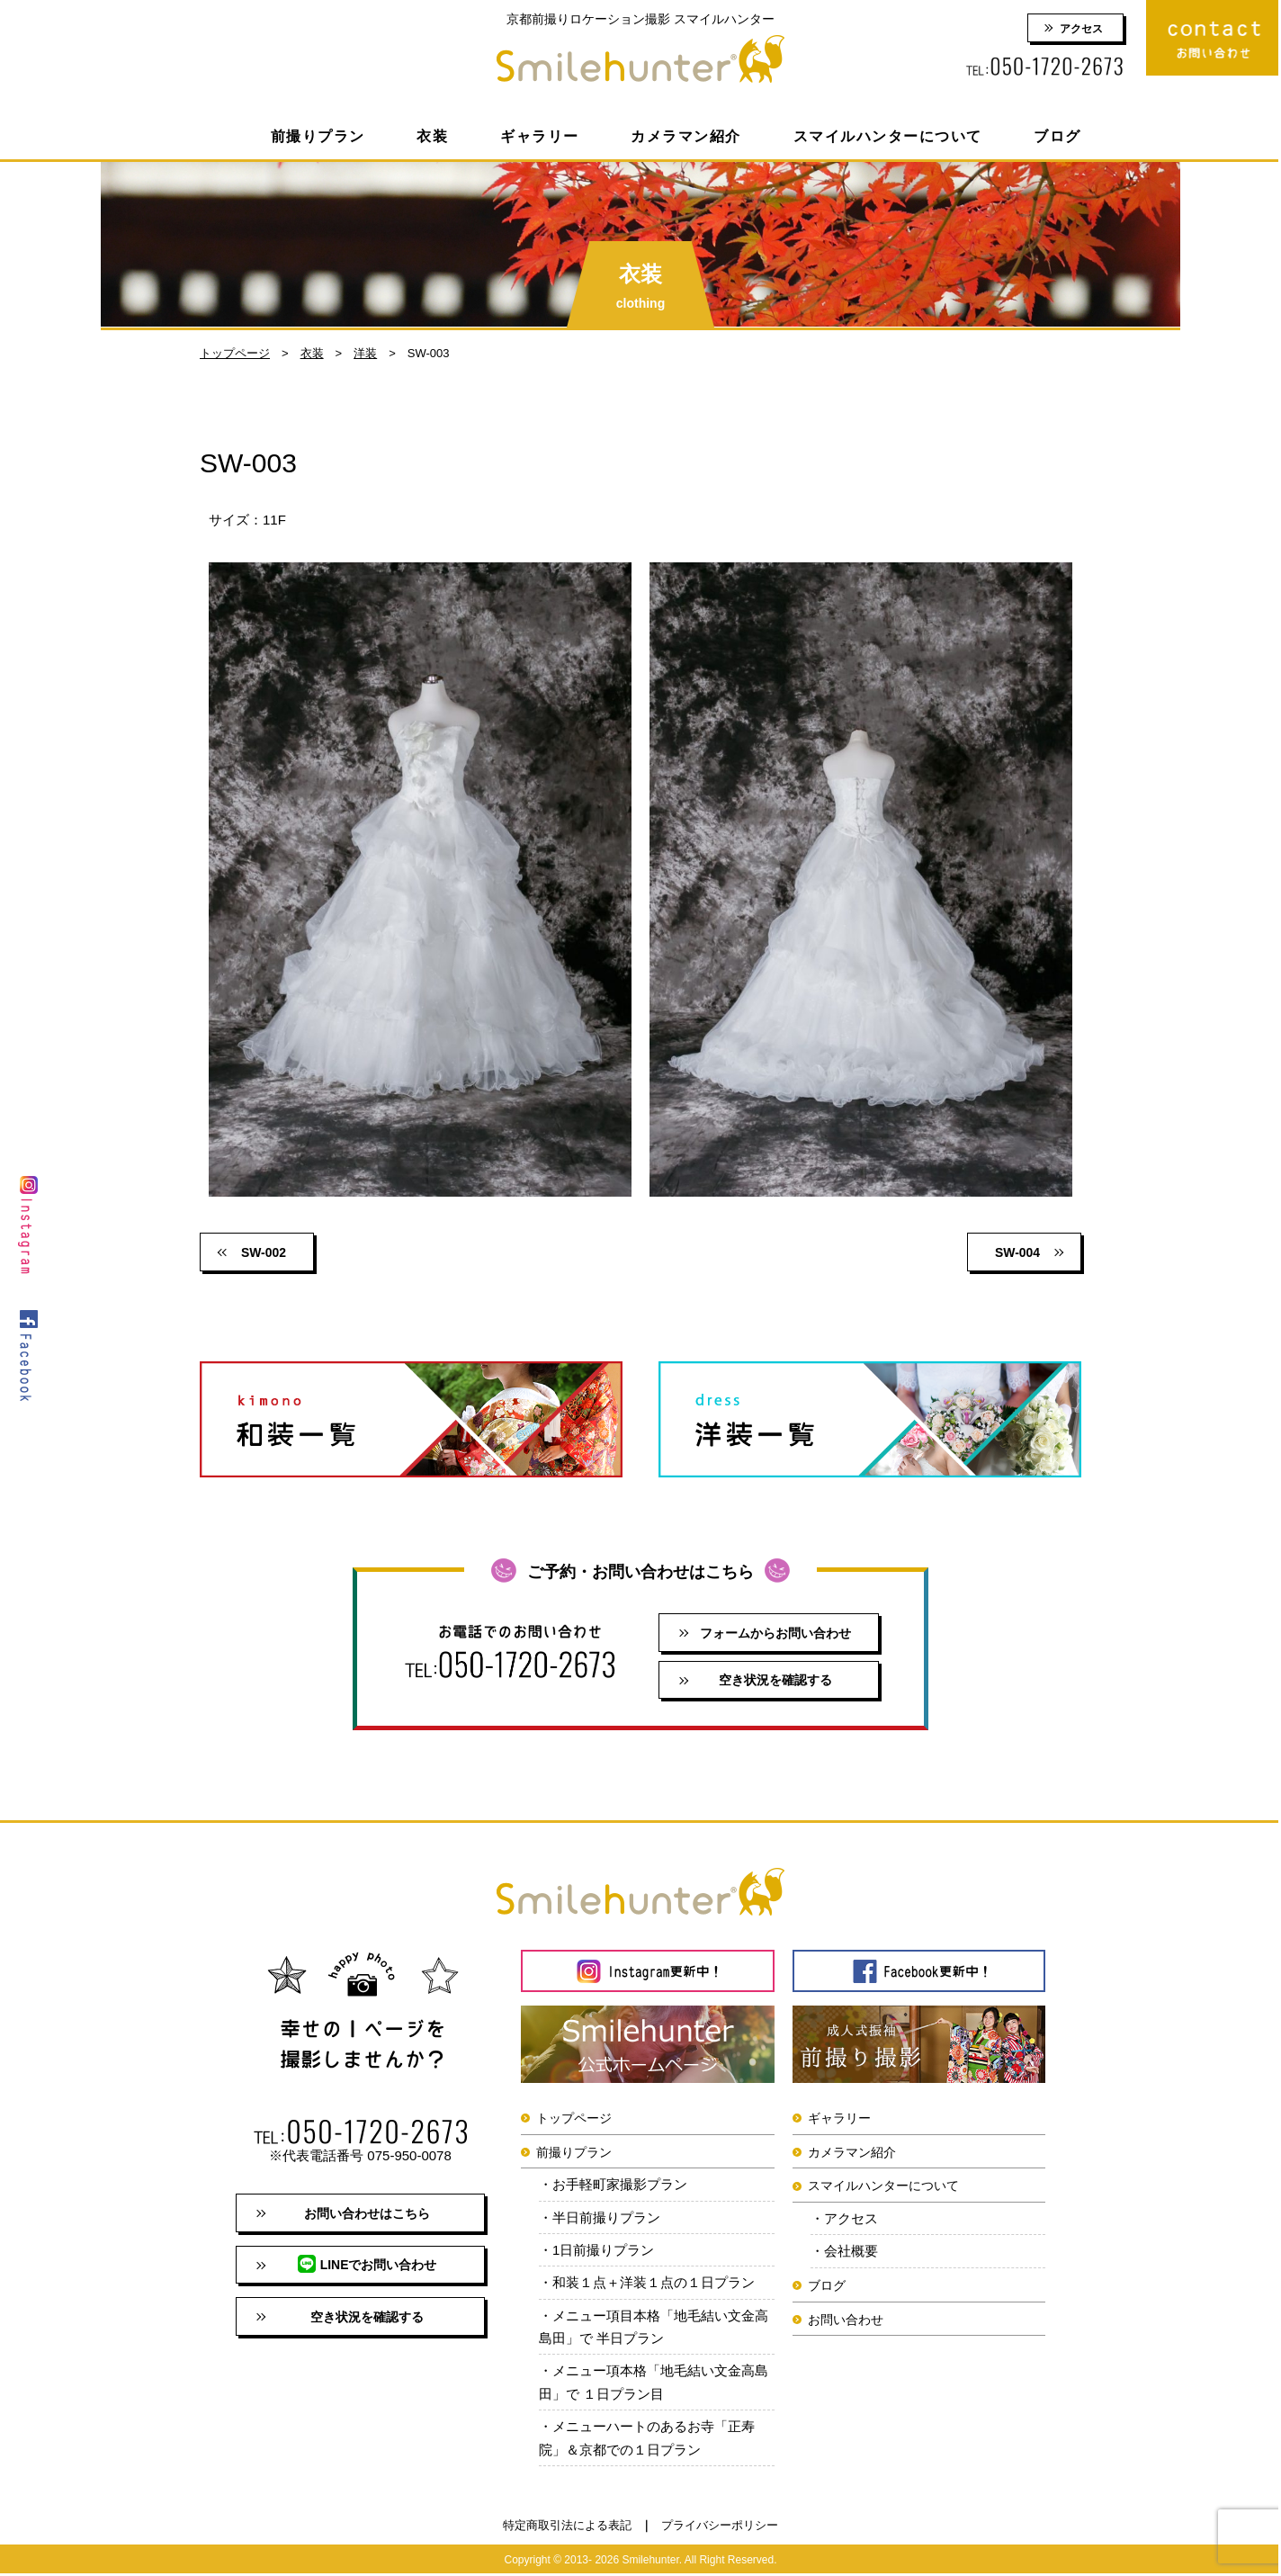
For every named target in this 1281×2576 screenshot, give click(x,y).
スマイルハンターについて (887, 136)
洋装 (365, 353)
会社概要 (851, 2251)
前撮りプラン (318, 136)
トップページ (235, 353)
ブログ (1057, 136)
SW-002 (263, 1252)
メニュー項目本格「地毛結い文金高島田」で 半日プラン (653, 2328)
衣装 (432, 136)
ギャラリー (539, 136)
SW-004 (1017, 1252)
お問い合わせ (845, 2320)
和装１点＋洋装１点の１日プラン (653, 2284)
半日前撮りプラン (606, 2218)
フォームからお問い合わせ (775, 1633)
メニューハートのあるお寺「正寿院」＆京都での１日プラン (647, 2439)
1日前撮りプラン (603, 2250)
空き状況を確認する (775, 1681)
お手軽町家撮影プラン (619, 2185)
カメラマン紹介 (686, 136)
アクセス (1081, 28)
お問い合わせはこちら (367, 2214)
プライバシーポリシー (719, 2527)
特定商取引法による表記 (567, 2527)
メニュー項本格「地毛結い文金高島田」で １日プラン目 (653, 2384)
